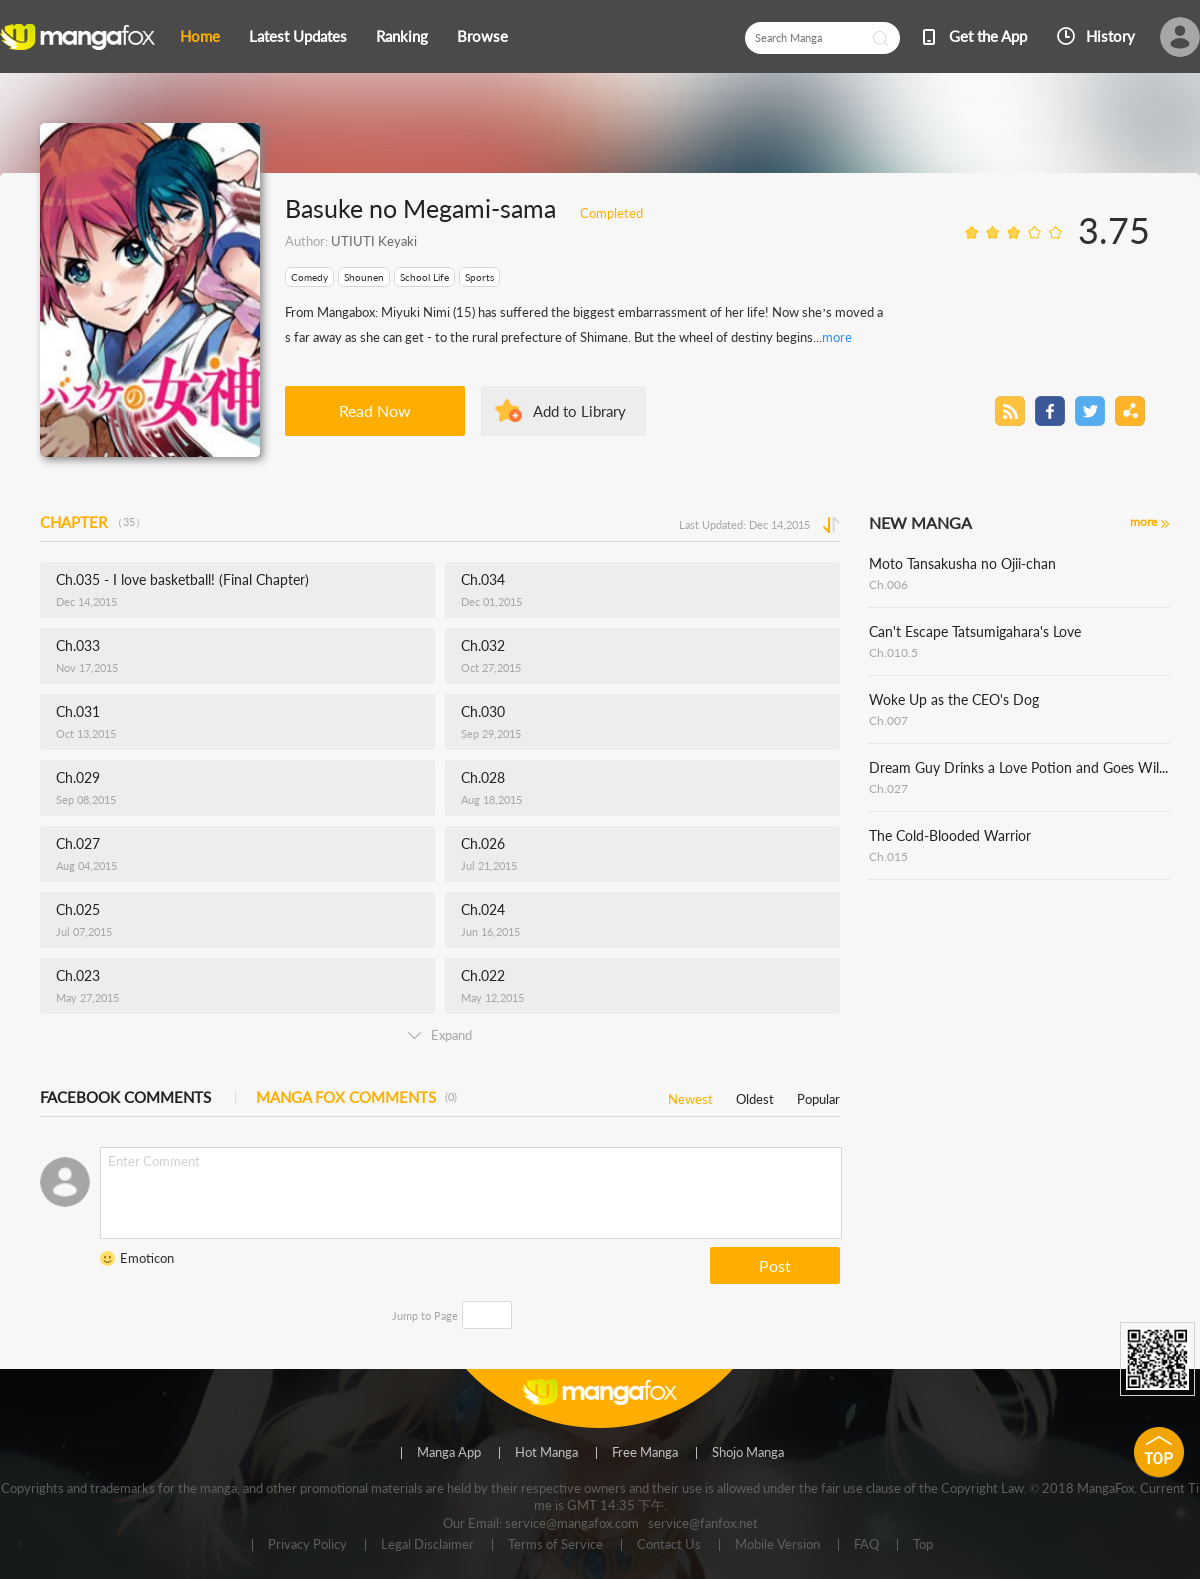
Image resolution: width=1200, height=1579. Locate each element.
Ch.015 (888, 856)
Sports (479, 277)
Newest (690, 1095)
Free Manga (645, 1453)
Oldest (755, 1095)
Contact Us (669, 1545)
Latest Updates (298, 36)
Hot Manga (546, 1453)
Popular (818, 1095)
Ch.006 (888, 584)
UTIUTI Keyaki (374, 241)
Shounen (364, 277)
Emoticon (147, 1258)
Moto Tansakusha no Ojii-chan (962, 563)
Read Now (375, 410)
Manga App (449, 1453)
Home (200, 36)
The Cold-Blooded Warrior (950, 835)
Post (775, 1265)
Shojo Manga (748, 1453)
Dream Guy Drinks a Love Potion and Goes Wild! (1019, 767)
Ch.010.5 (893, 652)
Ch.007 (888, 720)
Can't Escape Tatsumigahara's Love (975, 631)
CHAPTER (93, 522)
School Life (424, 277)
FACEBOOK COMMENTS (125, 1097)
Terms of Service (555, 1545)
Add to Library (579, 411)
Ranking (402, 36)
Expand (440, 1035)
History (1110, 36)
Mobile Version (777, 1545)
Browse (482, 36)
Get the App (988, 36)
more (837, 337)
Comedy (309, 277)
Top (923, 1545)
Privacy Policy (307, 1545)
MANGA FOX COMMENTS (356, 1097)
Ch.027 (888, 788)
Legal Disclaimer (427, 1545)
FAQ (866, 1545)
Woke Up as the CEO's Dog (954, 699)
